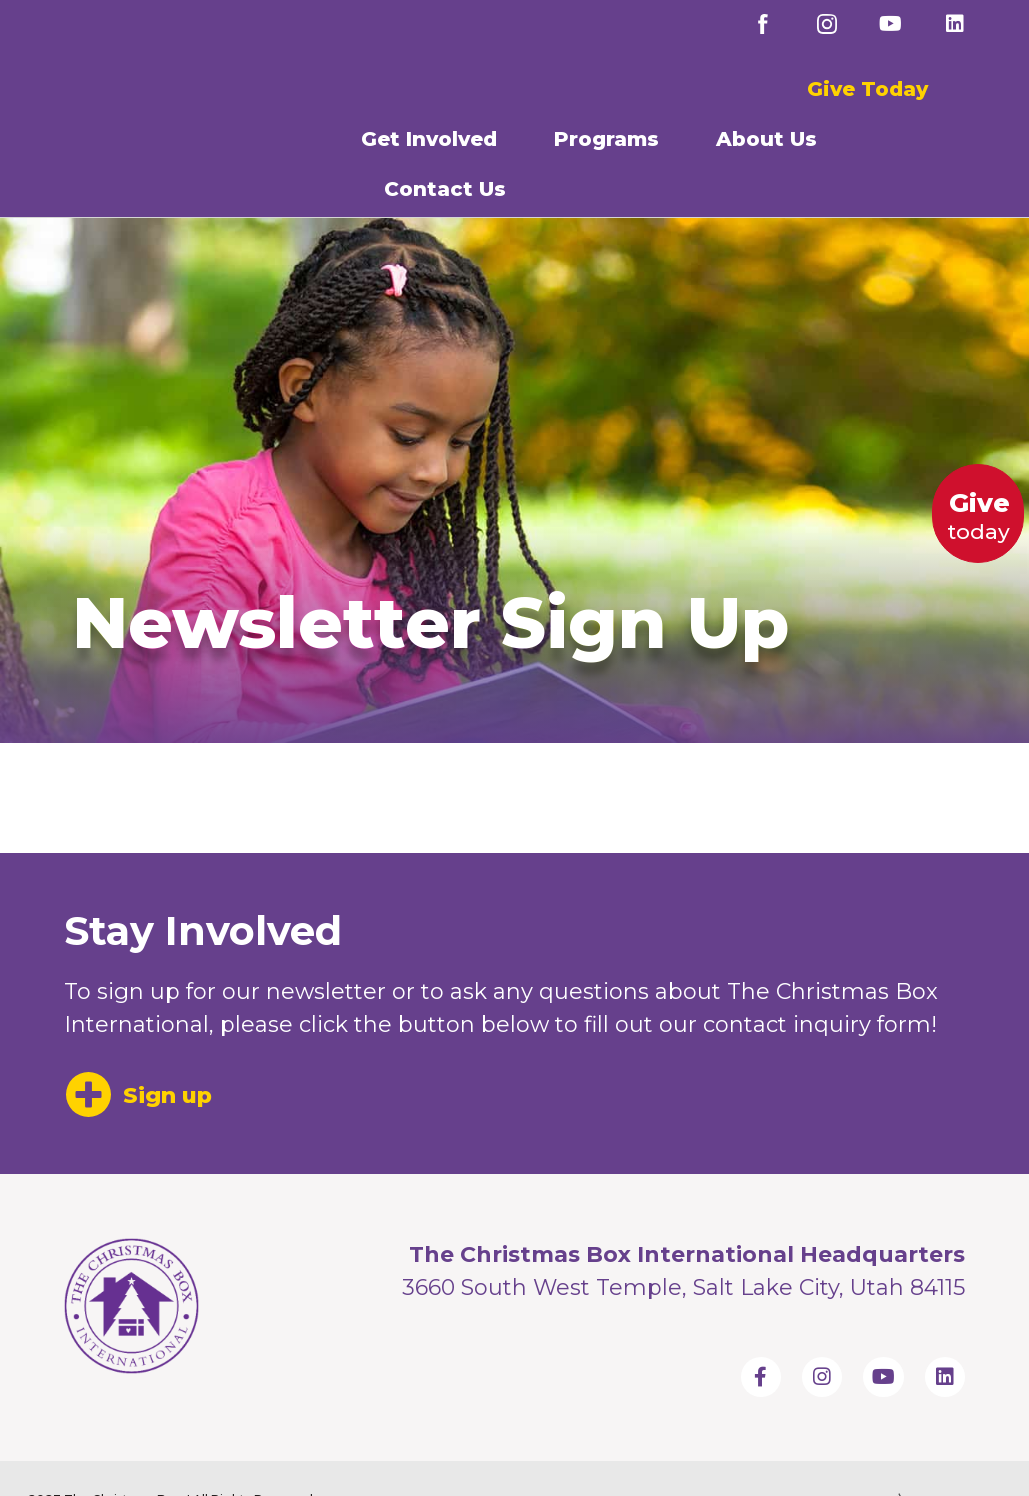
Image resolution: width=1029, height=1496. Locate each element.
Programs (611, 139)
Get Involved (434, 139)
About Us (771, 139)
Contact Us (450, 189)
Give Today (867, 89)
